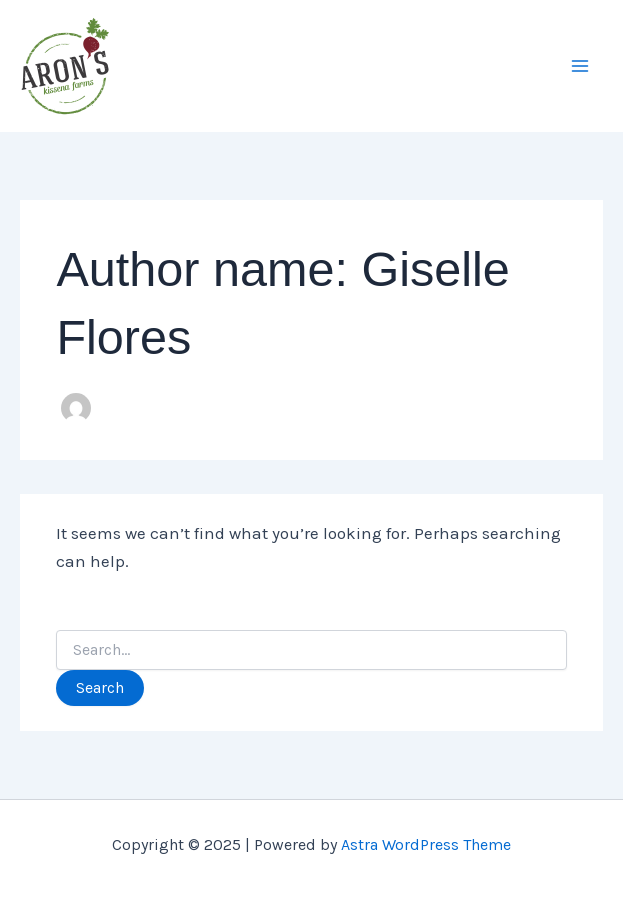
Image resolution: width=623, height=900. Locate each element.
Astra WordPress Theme (426, 844)
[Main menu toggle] (581, 66)
